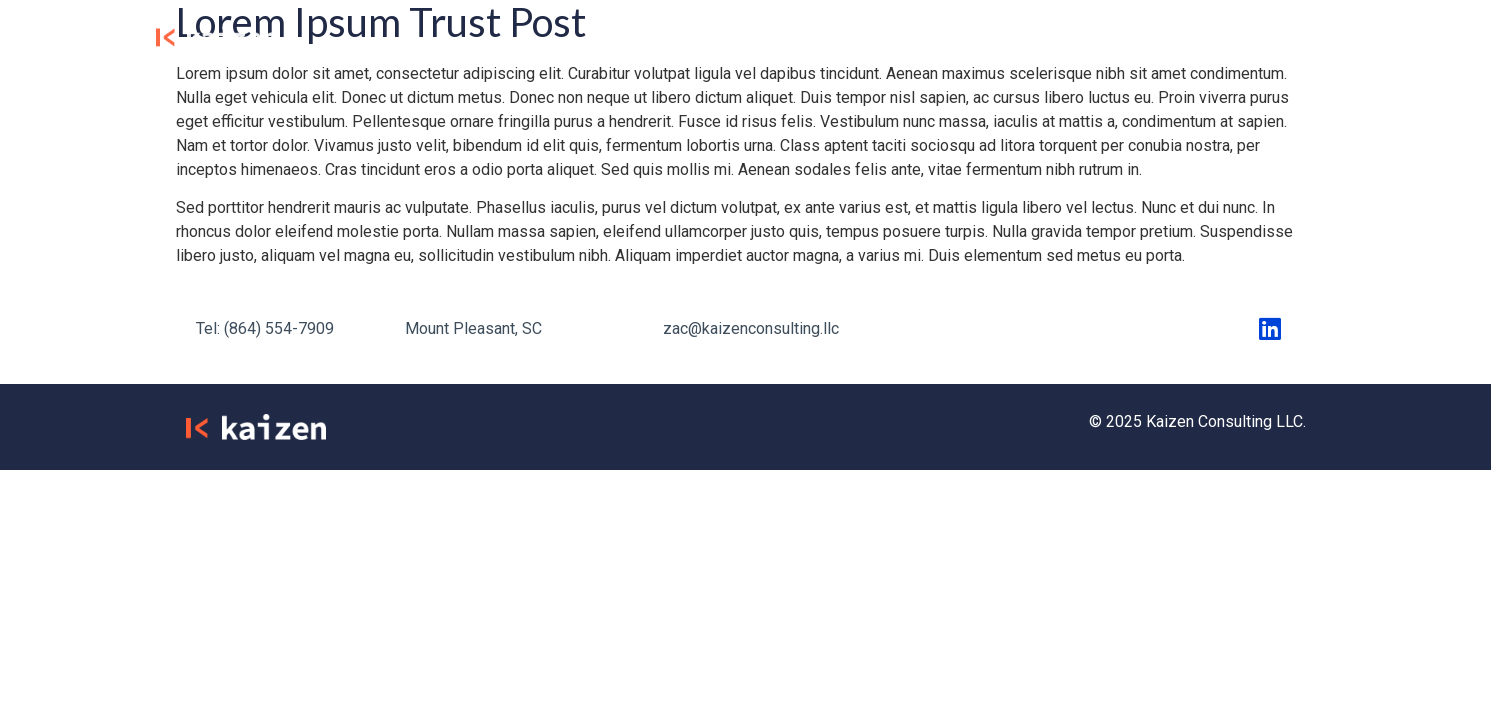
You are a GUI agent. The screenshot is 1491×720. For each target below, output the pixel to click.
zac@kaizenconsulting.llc (751, 328)
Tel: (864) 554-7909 (265, 328)
